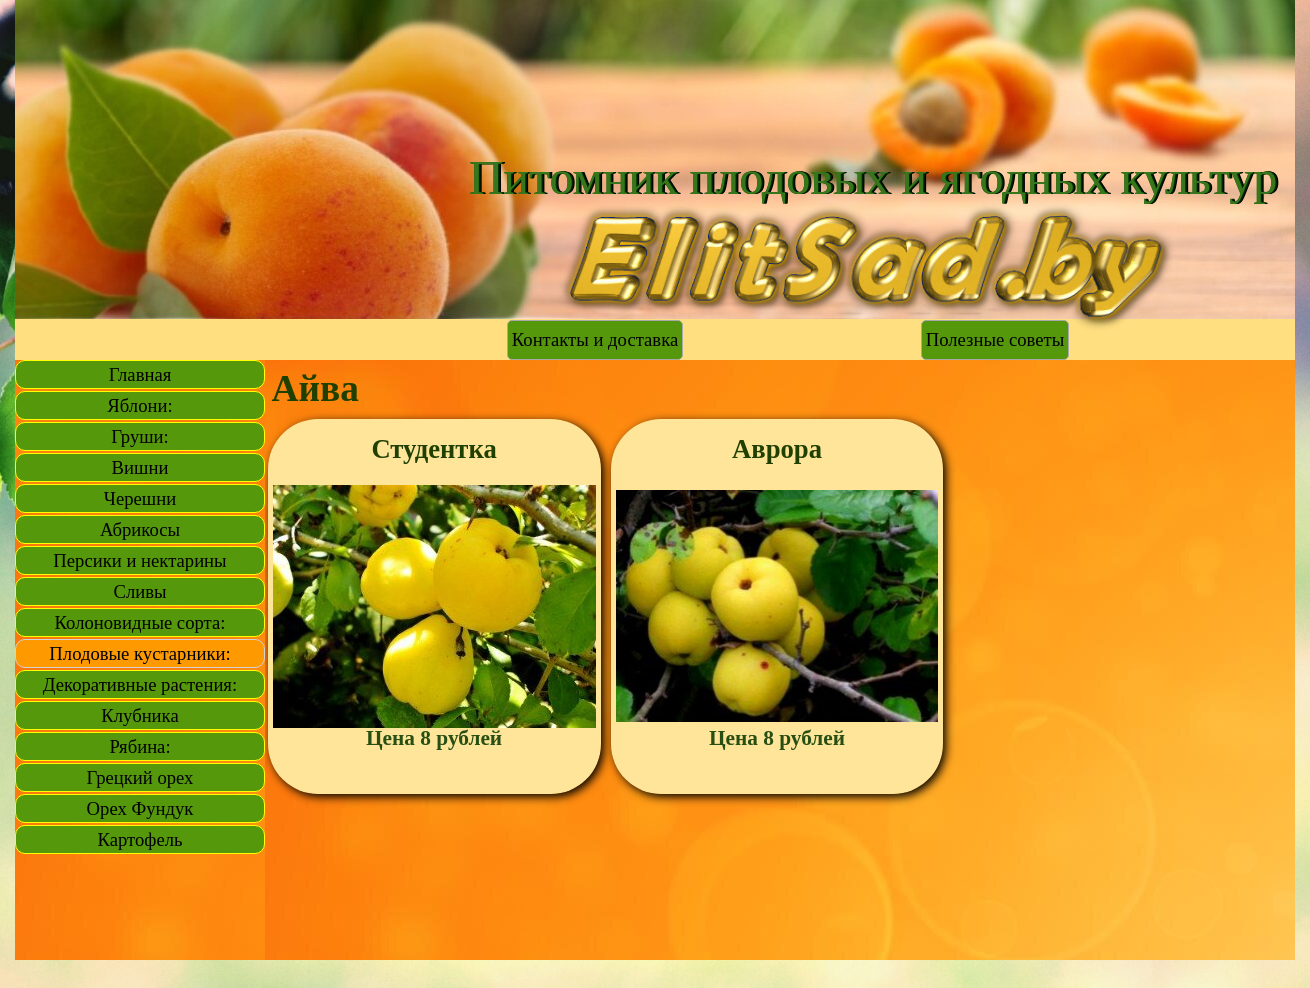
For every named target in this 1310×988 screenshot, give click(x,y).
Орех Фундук (140, 808)
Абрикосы (140, 529)
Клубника (139, 715)
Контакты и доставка (595, 339)
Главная (140, 374)
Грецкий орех (140, 777)
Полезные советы (995, 339)
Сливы (139, 591)
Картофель (140, 839)
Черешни (140, 498)
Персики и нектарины (139, 560)
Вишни (140, 467)
